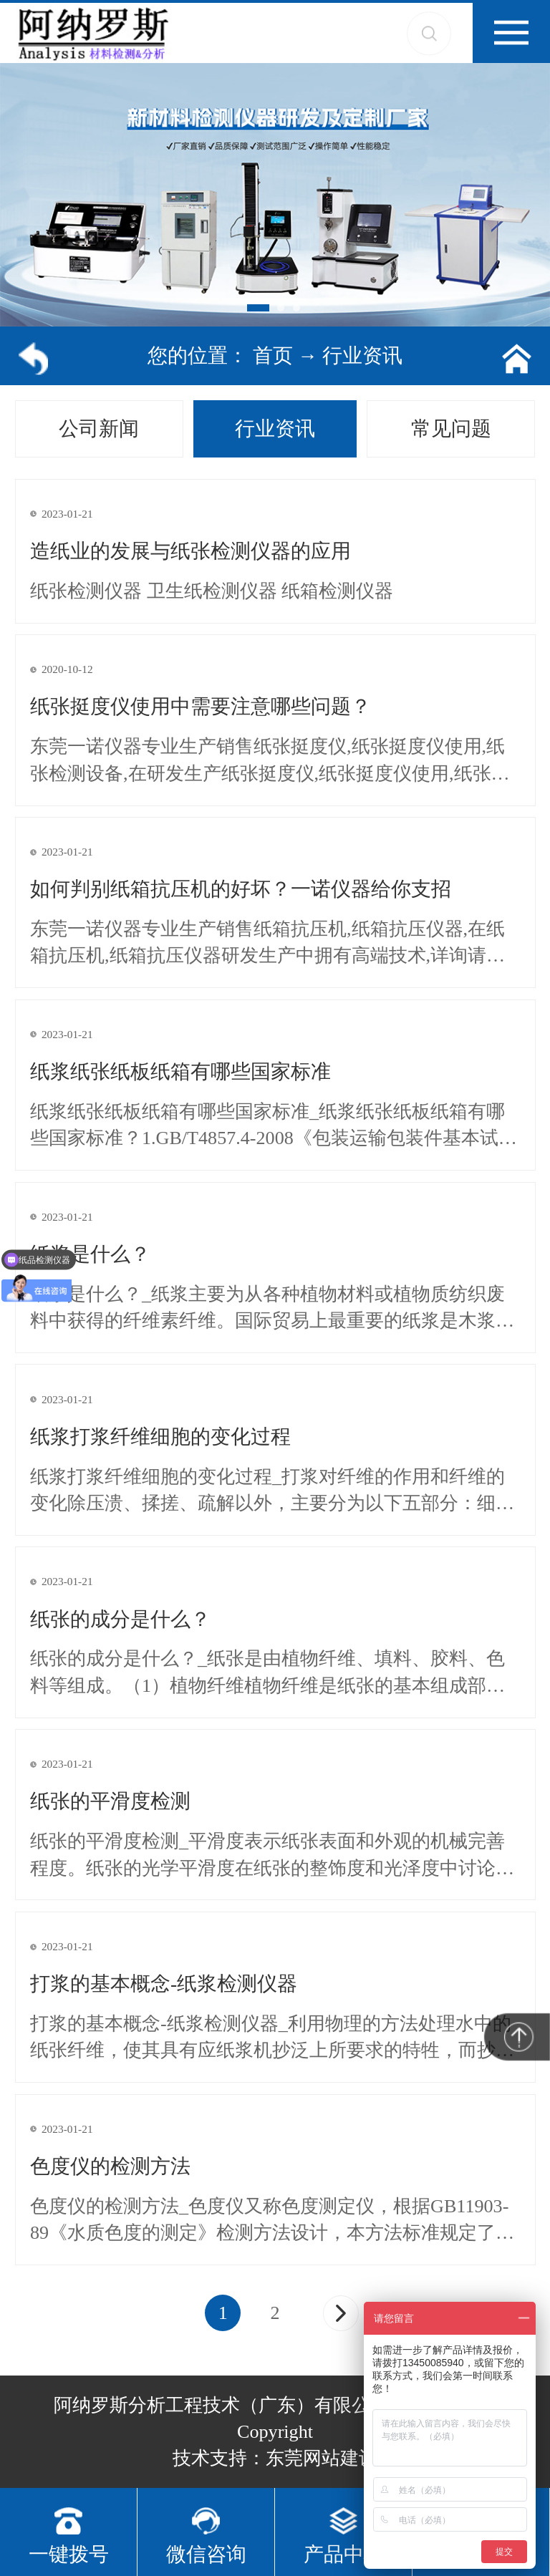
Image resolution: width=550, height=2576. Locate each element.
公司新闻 (99, 428)
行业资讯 (362, 355)
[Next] (341, 2313)
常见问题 (451, 428)
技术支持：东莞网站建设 (275, 2458)
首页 (273, 355)
